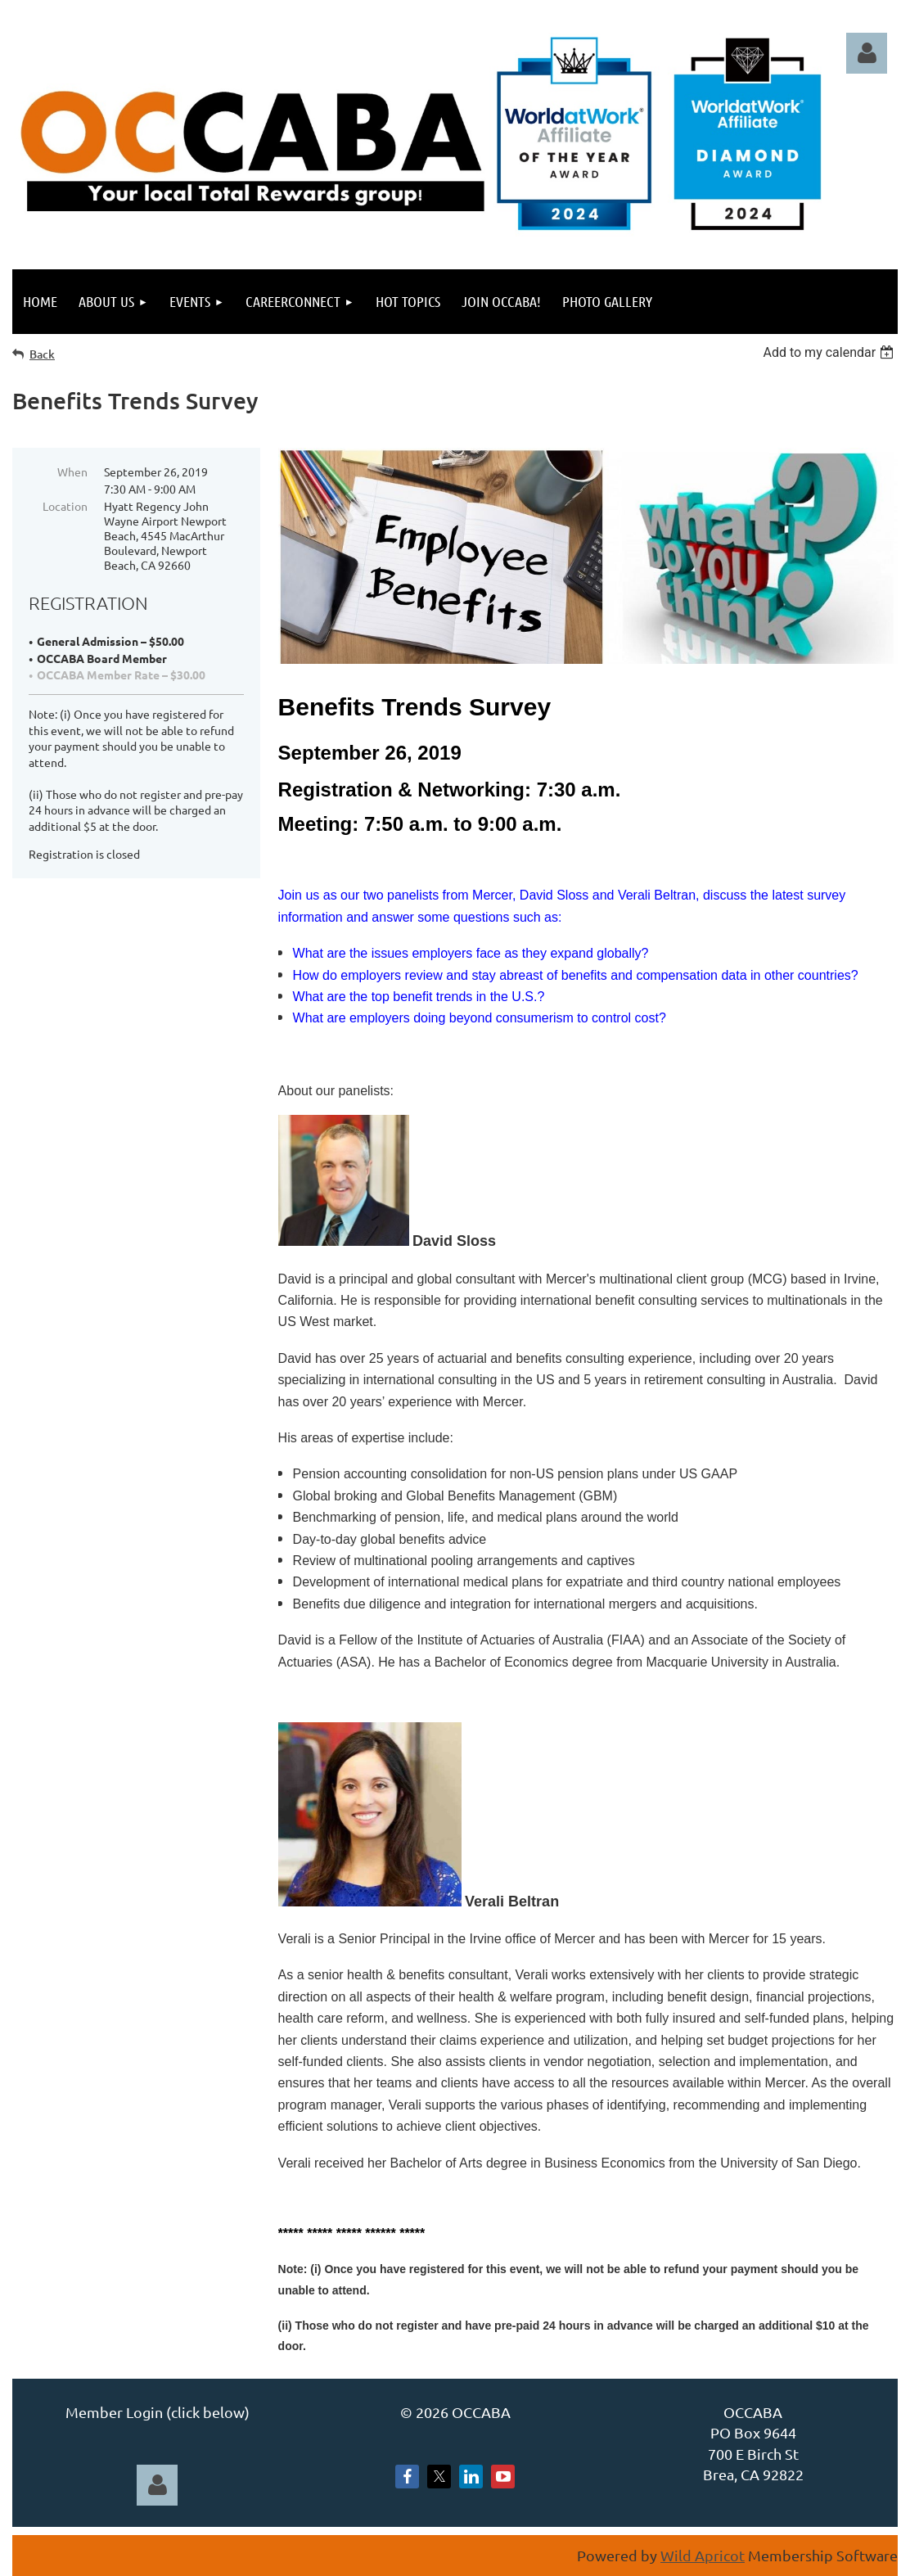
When (72, 471)
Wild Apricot (702, 2555)
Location (65, 506)
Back (42, 354)
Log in (866, 53)
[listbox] (830, 352)
